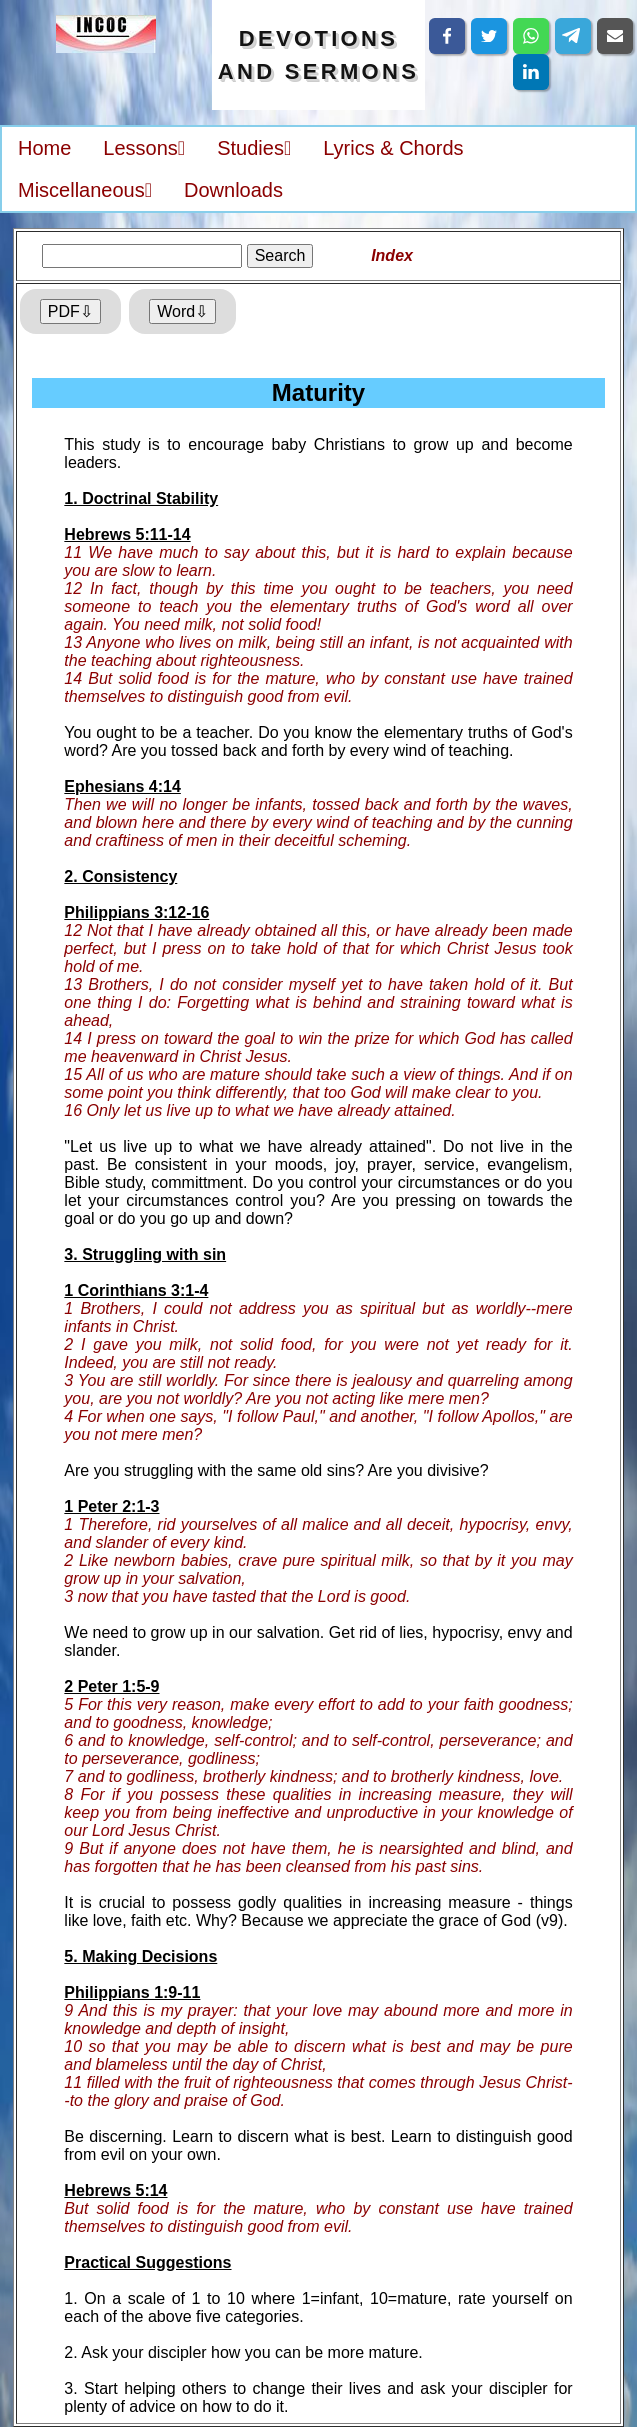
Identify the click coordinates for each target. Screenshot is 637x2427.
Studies (254, 148)
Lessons (144, 148)
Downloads (233, 190)
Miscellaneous (85, 190)
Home (44, 148)
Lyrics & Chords (393, 148)
